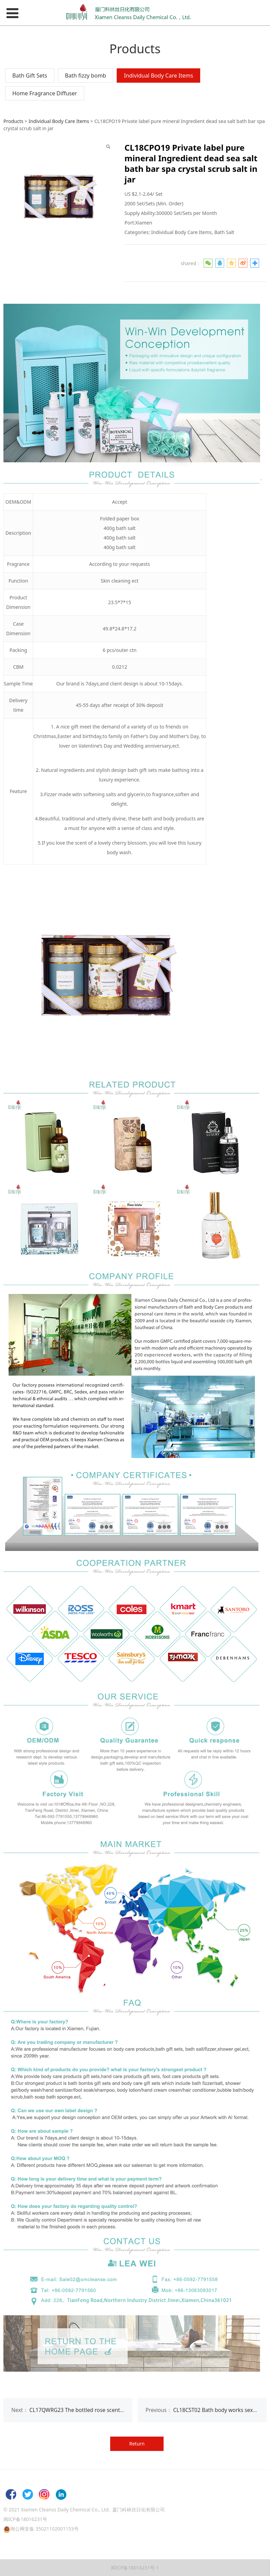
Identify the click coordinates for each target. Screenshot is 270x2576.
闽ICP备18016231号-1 (135, 2567)
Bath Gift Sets (29, 75)
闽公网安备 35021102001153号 (44, 2528)
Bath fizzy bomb (85, 75)
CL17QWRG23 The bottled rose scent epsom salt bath (95, 2410)
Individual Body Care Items (158, 75)
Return (137, 2443)
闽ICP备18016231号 (25, 2519)
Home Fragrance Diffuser (44, 93)
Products (13, 121)
